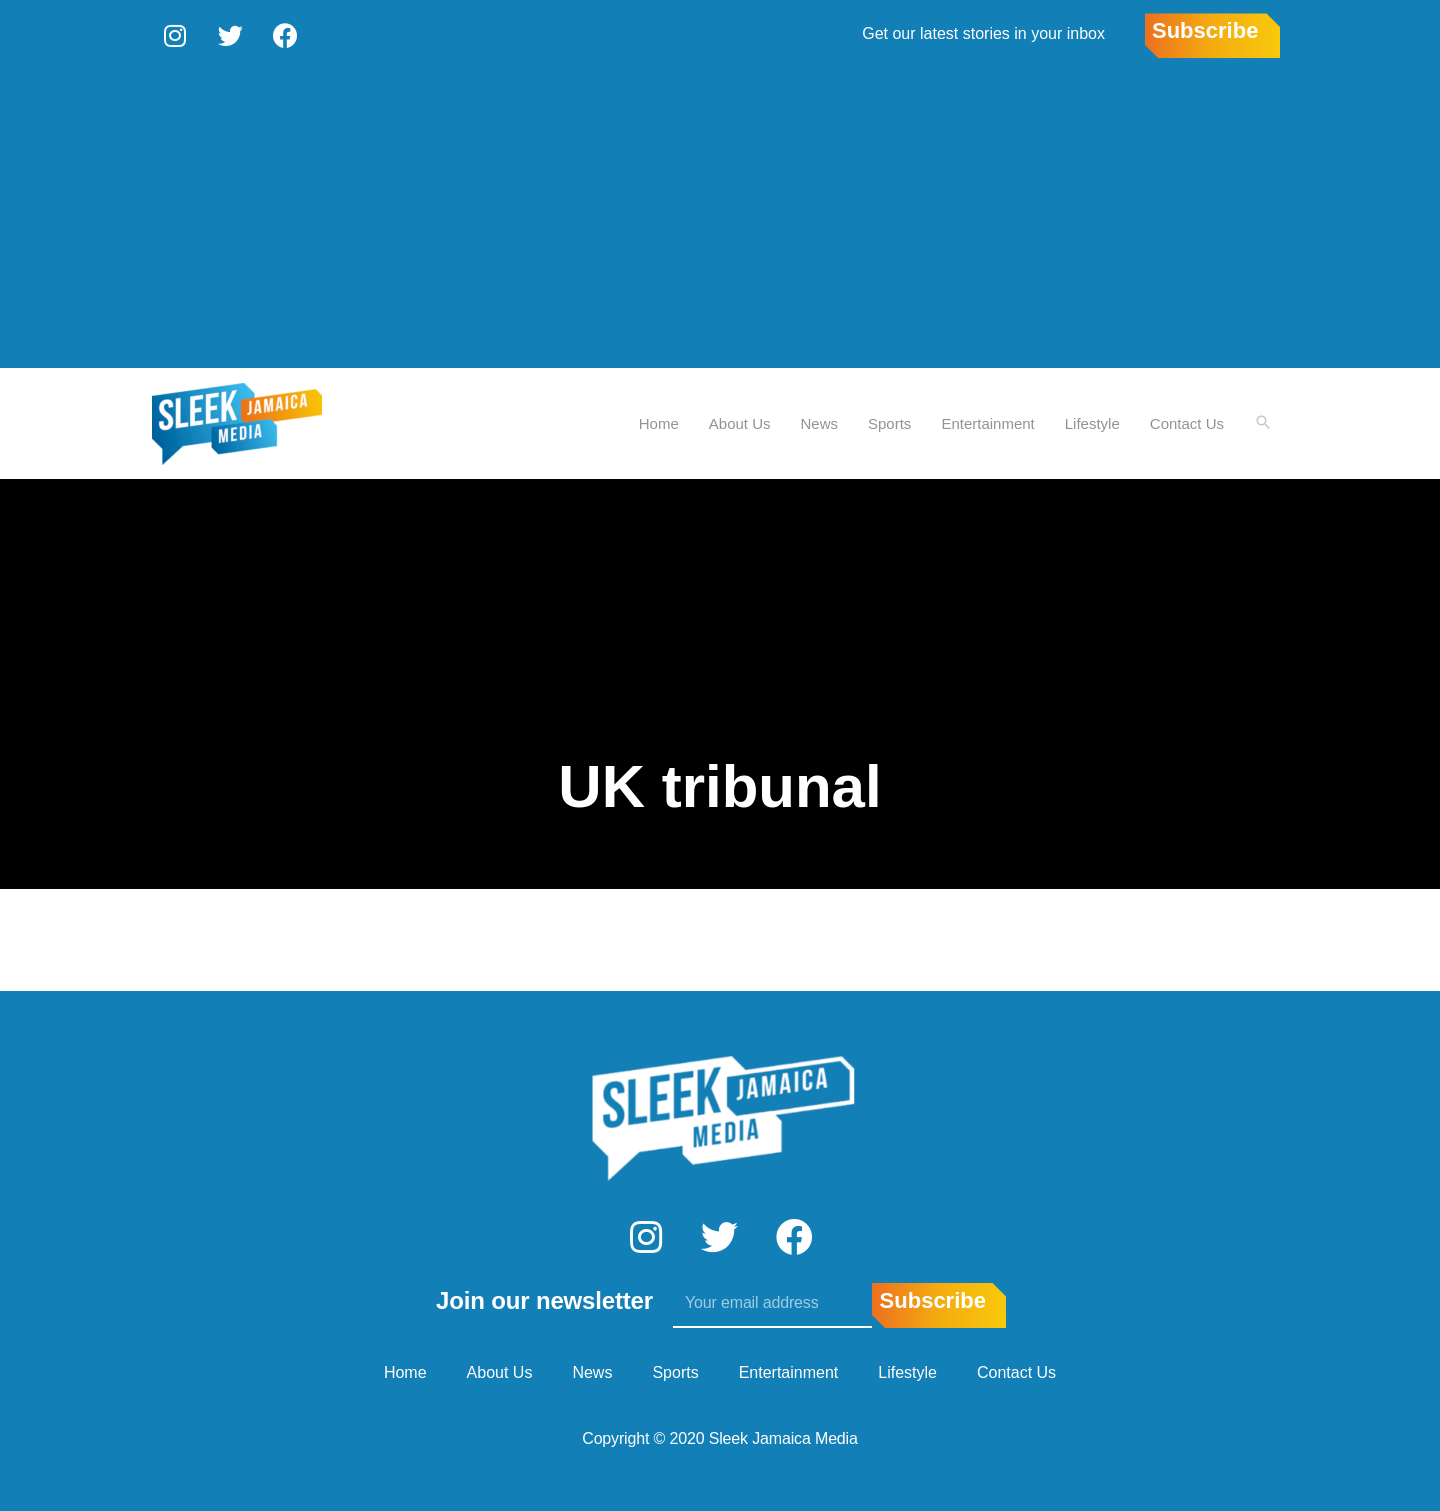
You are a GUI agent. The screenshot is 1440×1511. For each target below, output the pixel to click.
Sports (888, 420)
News (819, 420)
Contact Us (1186, 420)
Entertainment (986, 420)
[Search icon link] (1263, 421)
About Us (739, 420)
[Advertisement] (720, 215)
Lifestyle (1091, 420)
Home (658, 420)
